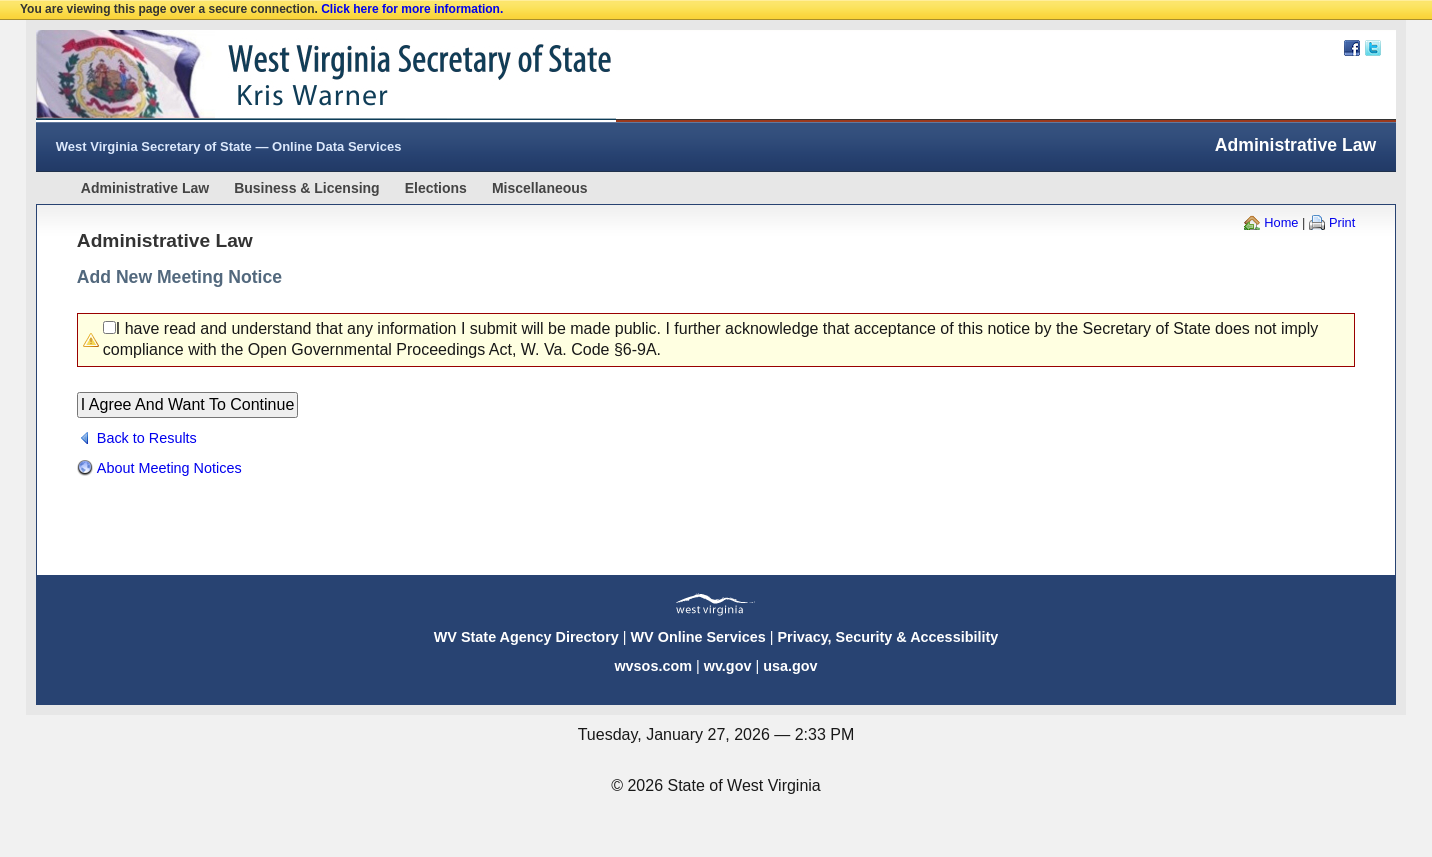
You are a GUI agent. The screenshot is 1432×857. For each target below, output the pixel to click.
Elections (436, 188)
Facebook (1352, 48)
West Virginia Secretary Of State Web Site (293, 76)
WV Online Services (698, 637)
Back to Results (147, 438)
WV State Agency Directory (526, 637)
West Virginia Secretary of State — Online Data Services (229, 146)
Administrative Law (145, 188)
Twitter (1373, 48)
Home (1281, 222)
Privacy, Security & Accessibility (887, 637)
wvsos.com (653, 666)
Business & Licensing (306, 188)
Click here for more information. (412, 9)
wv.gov (728, 666)
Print (1342, 222)
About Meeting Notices (169, 468)
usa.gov (790, 666)
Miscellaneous (540, 188)
